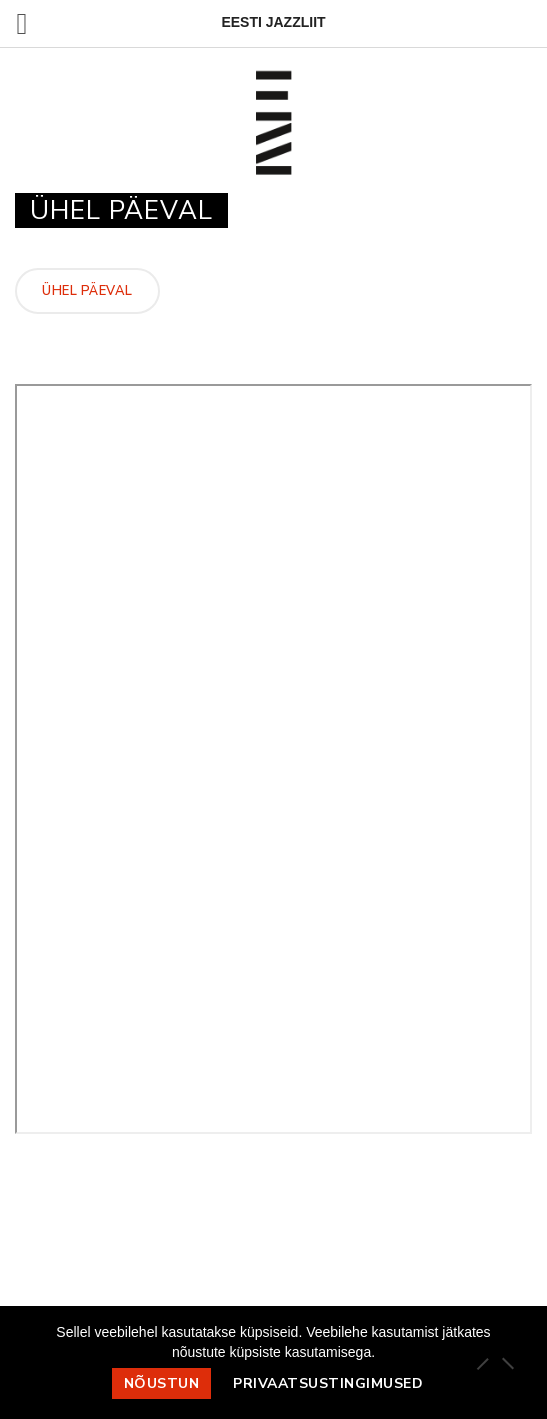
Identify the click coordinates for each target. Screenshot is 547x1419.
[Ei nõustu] (507, 1363)
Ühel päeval (87, 291)
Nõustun (162, 1383)
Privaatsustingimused (328, 1383)
